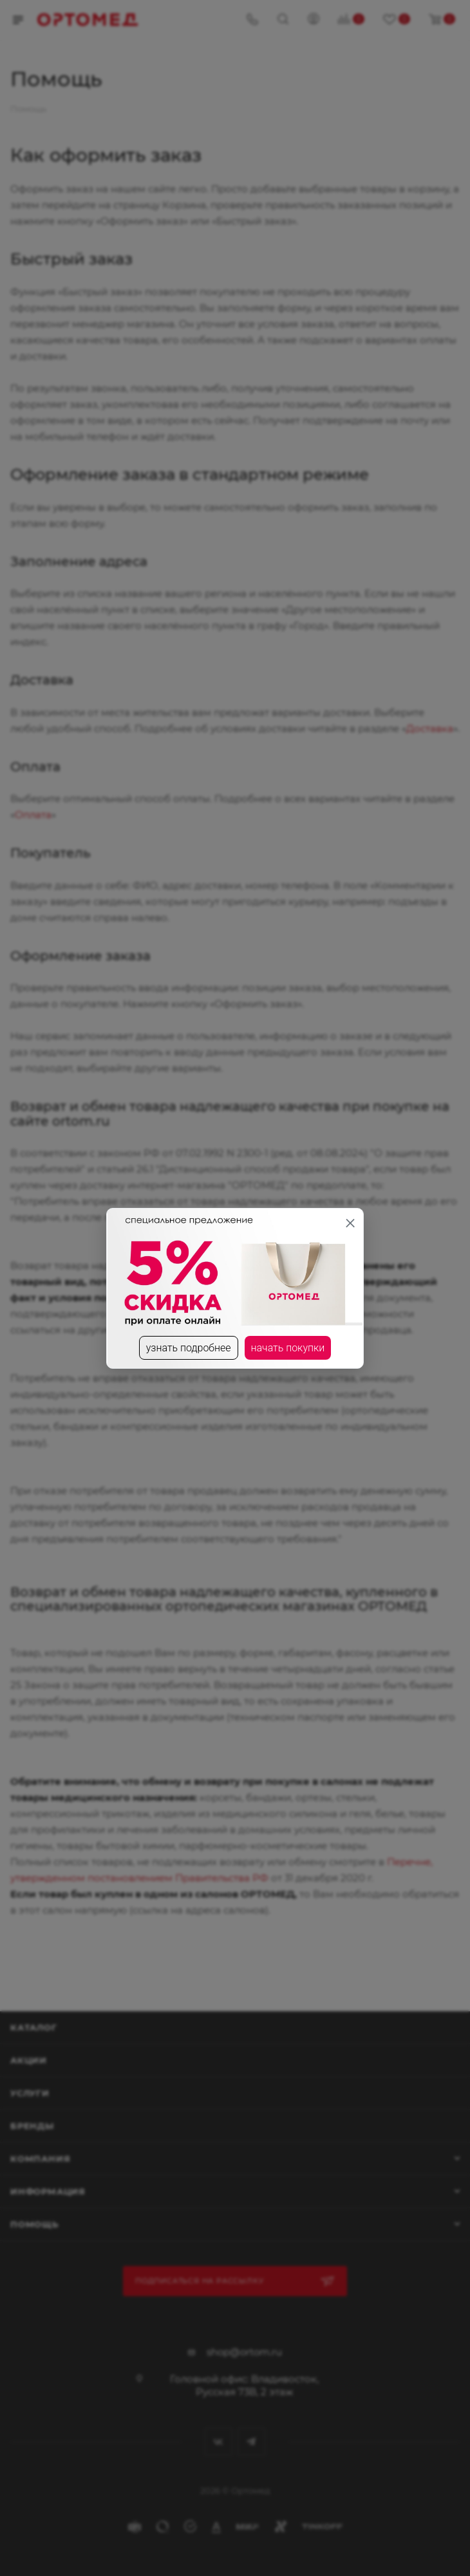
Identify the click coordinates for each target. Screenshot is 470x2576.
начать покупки (288, 1348)
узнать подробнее (188, 1348)
